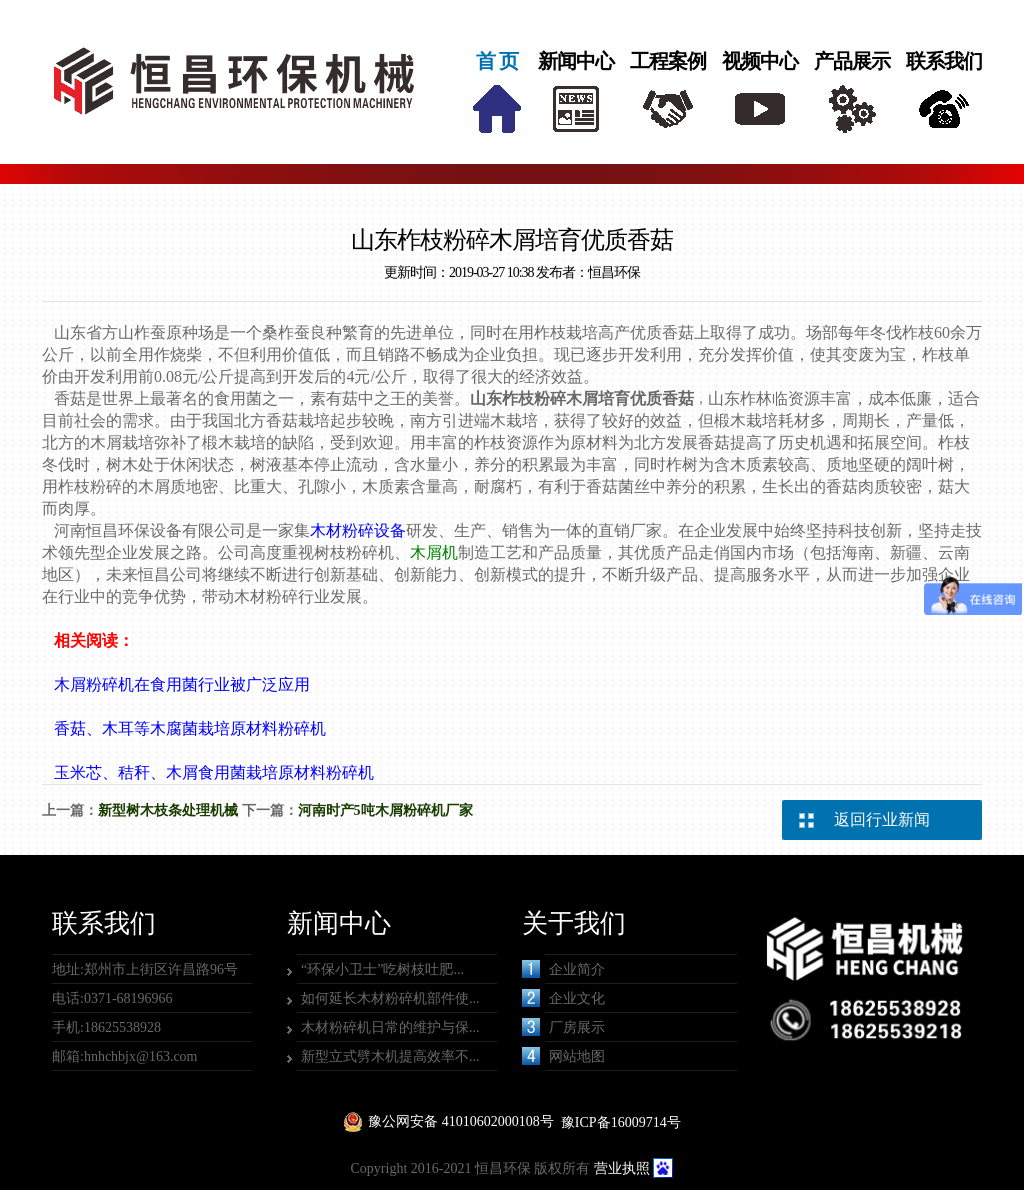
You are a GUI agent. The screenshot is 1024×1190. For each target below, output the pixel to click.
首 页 (497, 61)
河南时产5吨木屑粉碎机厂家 (385, 810)
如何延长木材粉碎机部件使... (390, 998)
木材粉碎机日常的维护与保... (390, 1027)
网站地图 (563, 1056)
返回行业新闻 (882, 819)
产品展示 (852, 61)
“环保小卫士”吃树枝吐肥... (382, 969)
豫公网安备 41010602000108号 (461, 1121)
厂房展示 (563, 1027)
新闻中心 (576, 61)
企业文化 (563, 998)
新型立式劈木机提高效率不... (390, 1056)
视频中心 (760, 61)
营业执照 (622, 1168)
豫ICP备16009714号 (621, 1122)
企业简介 (563, 969)
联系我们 (944, 61)
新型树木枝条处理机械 (168, 810)
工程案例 (668, 61)
